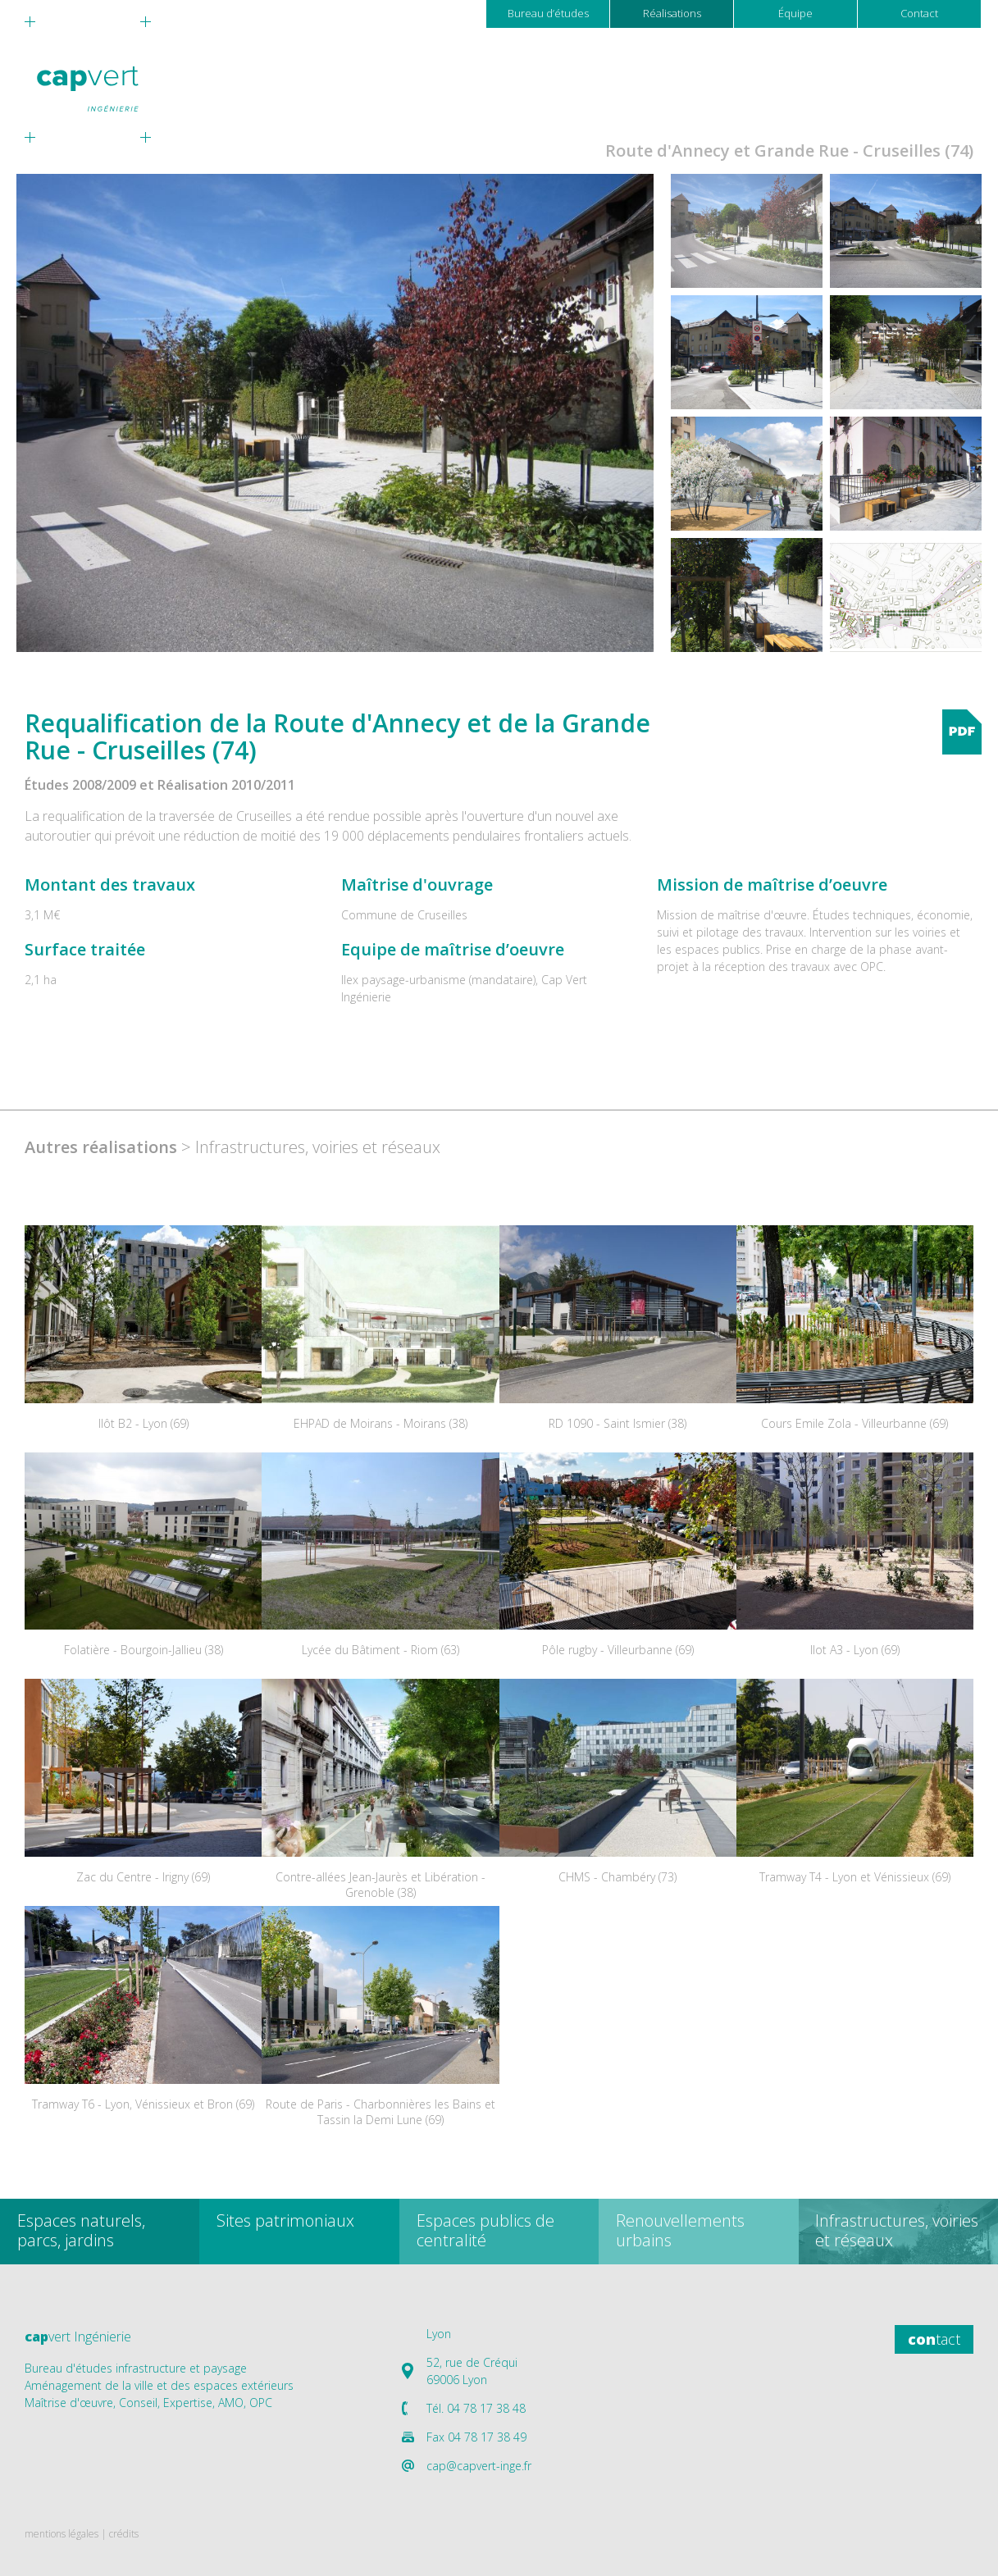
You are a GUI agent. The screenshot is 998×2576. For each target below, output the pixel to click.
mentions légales (61, 2534)
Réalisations (672, 13)
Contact (919, 13)
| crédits (120, 2534)
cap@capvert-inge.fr (478, 2465)
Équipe (795, 13)
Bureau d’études (548, 13)
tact (934, 2339)
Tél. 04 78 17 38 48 (476, 2408)
